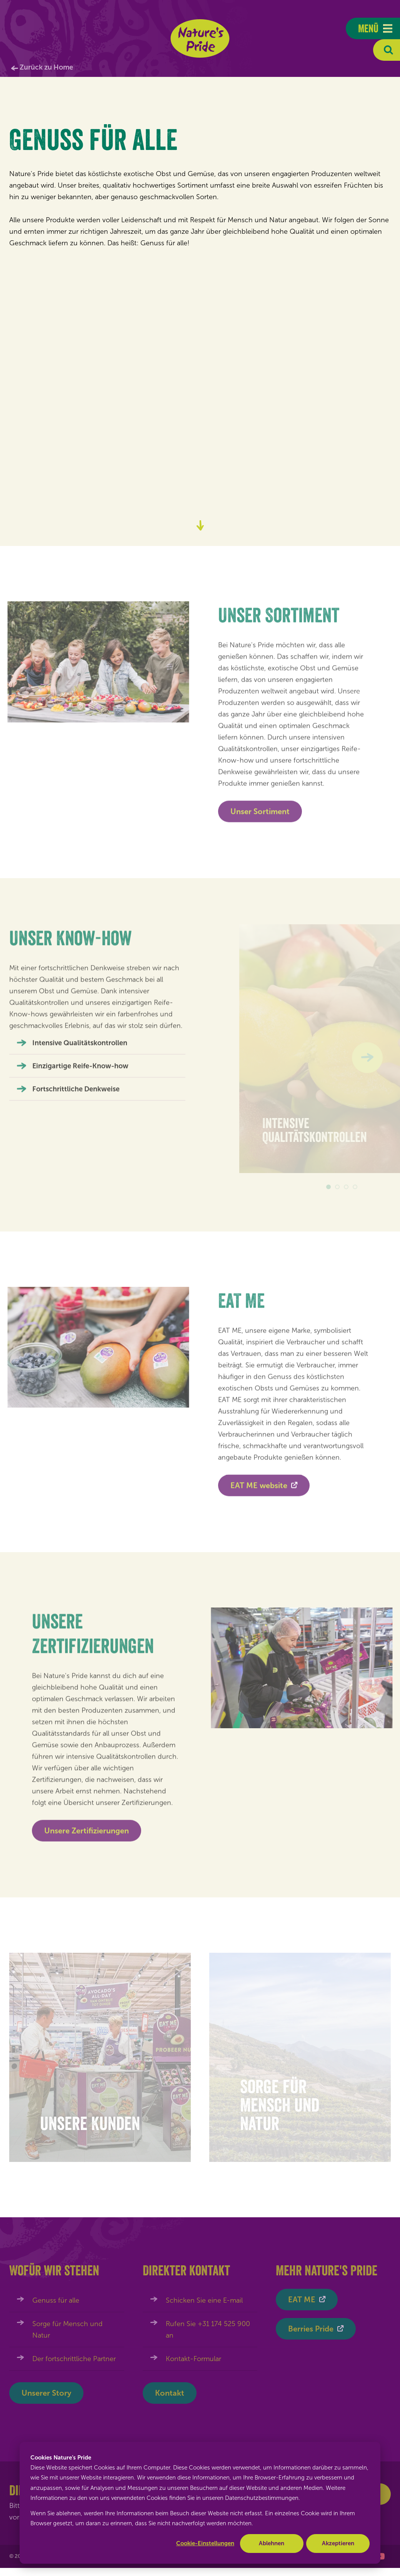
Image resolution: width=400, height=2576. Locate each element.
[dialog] (200, 2503)
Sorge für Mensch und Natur (67, 2330)
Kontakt (169, 2393)
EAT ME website (258, 1489)
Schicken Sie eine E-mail (204, 2300)
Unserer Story (46, 2393)
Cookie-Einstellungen (205, 2543)
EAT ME (301, 2299)
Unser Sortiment (260, 815)
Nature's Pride (200, 38)
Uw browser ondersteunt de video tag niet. (200, 375)
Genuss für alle (55, 2300)
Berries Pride (310, 2328)
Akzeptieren (338, 2543)
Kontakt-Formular (193, 2359)
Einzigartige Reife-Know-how (80, 1070)
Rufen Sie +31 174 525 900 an (208, 2330)
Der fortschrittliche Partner (74, 2359)
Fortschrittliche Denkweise (76, 1093)
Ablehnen (271, 2543)
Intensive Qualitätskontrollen (79, 1047)
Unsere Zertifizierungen (86, 1834)
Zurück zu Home (46, 67)
